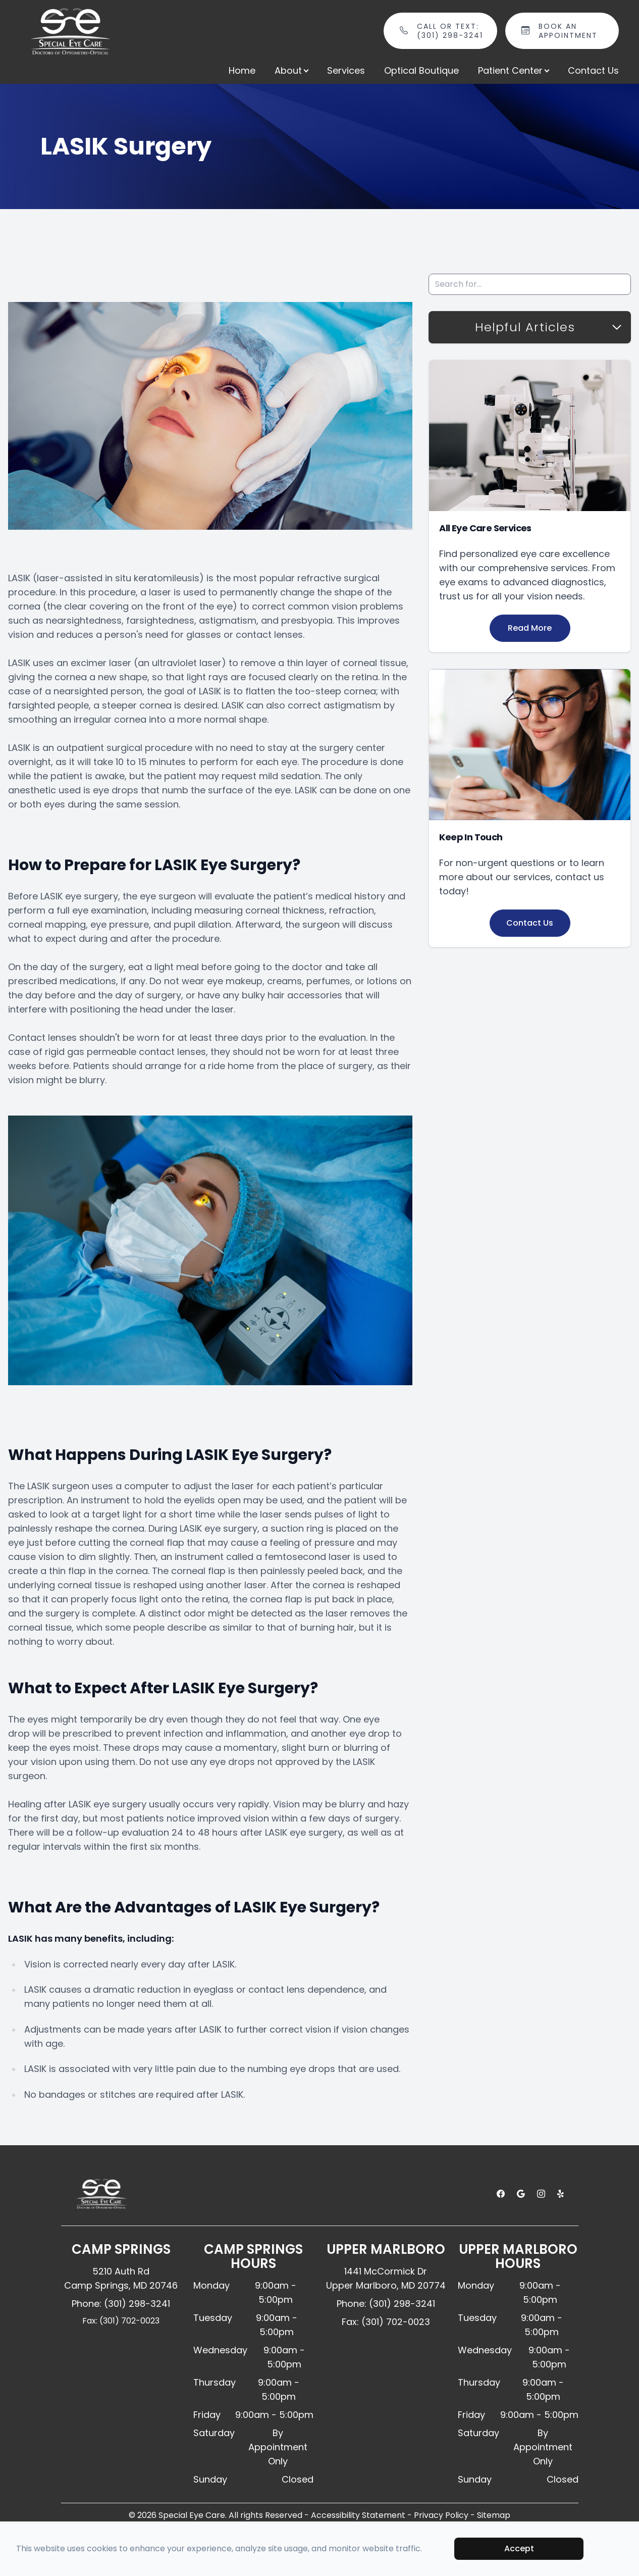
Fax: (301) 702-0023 (120, 2321)
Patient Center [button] (513, 70)
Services (346, 70)
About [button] (291, 70)
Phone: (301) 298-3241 (121, 2303)
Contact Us (593, 70)
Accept (519, 2548)
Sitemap (493, 2515)
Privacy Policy (441, 2515)
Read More (530, 628)
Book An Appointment (573, 31)
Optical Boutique (421, 70)
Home (242, 70)
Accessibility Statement (358, 2515)
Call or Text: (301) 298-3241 (451, 31)
